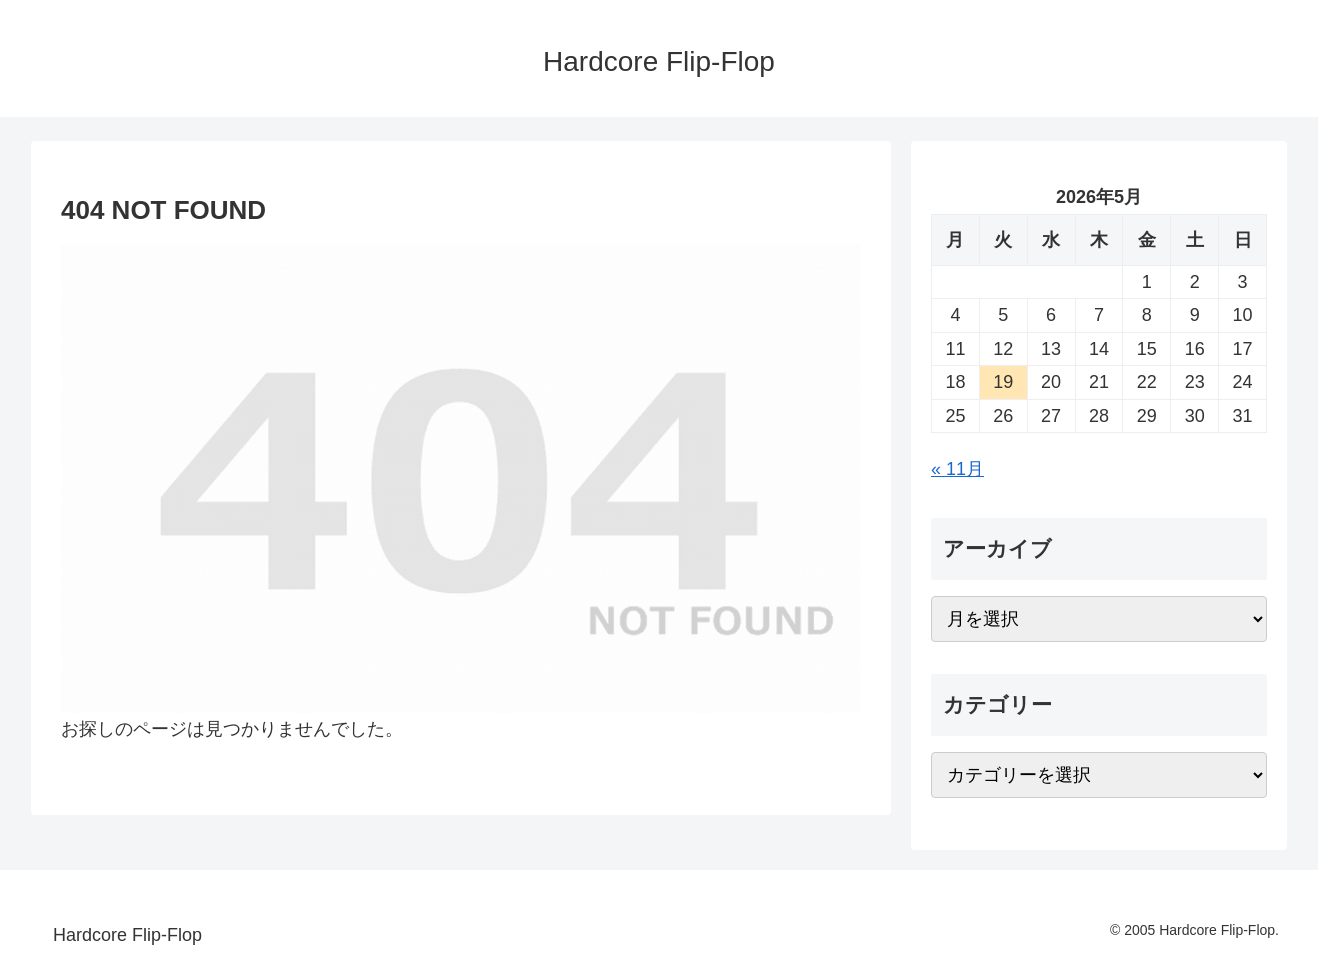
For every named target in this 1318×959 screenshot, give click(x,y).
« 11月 (957, 469)
